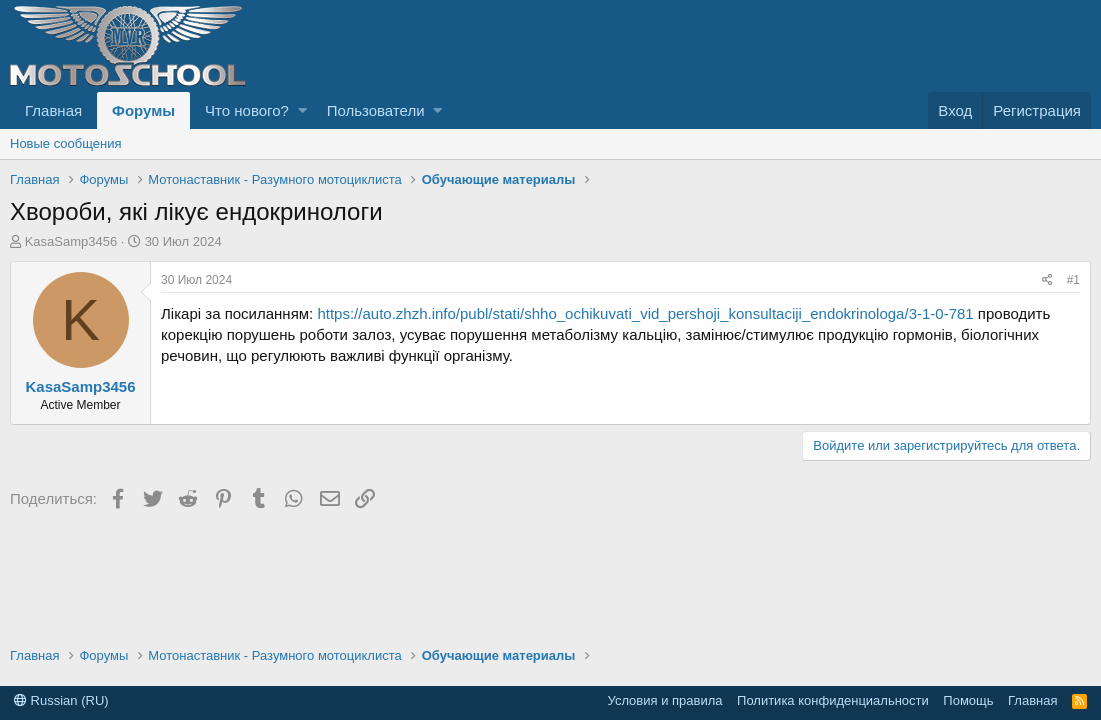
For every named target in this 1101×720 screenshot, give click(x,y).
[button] (302, 110)
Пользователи (376, 110)
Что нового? (247, 110)
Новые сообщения (66, 143)
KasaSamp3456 (71, 241)
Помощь (968, 700)
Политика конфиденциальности (833, 700)
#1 (1073, 280)
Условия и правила (665, 700)
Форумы (143, 110)
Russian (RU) (61, 700)
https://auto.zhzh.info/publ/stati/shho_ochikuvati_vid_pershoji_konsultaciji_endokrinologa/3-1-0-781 (645, 313)
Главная (53, 110)
